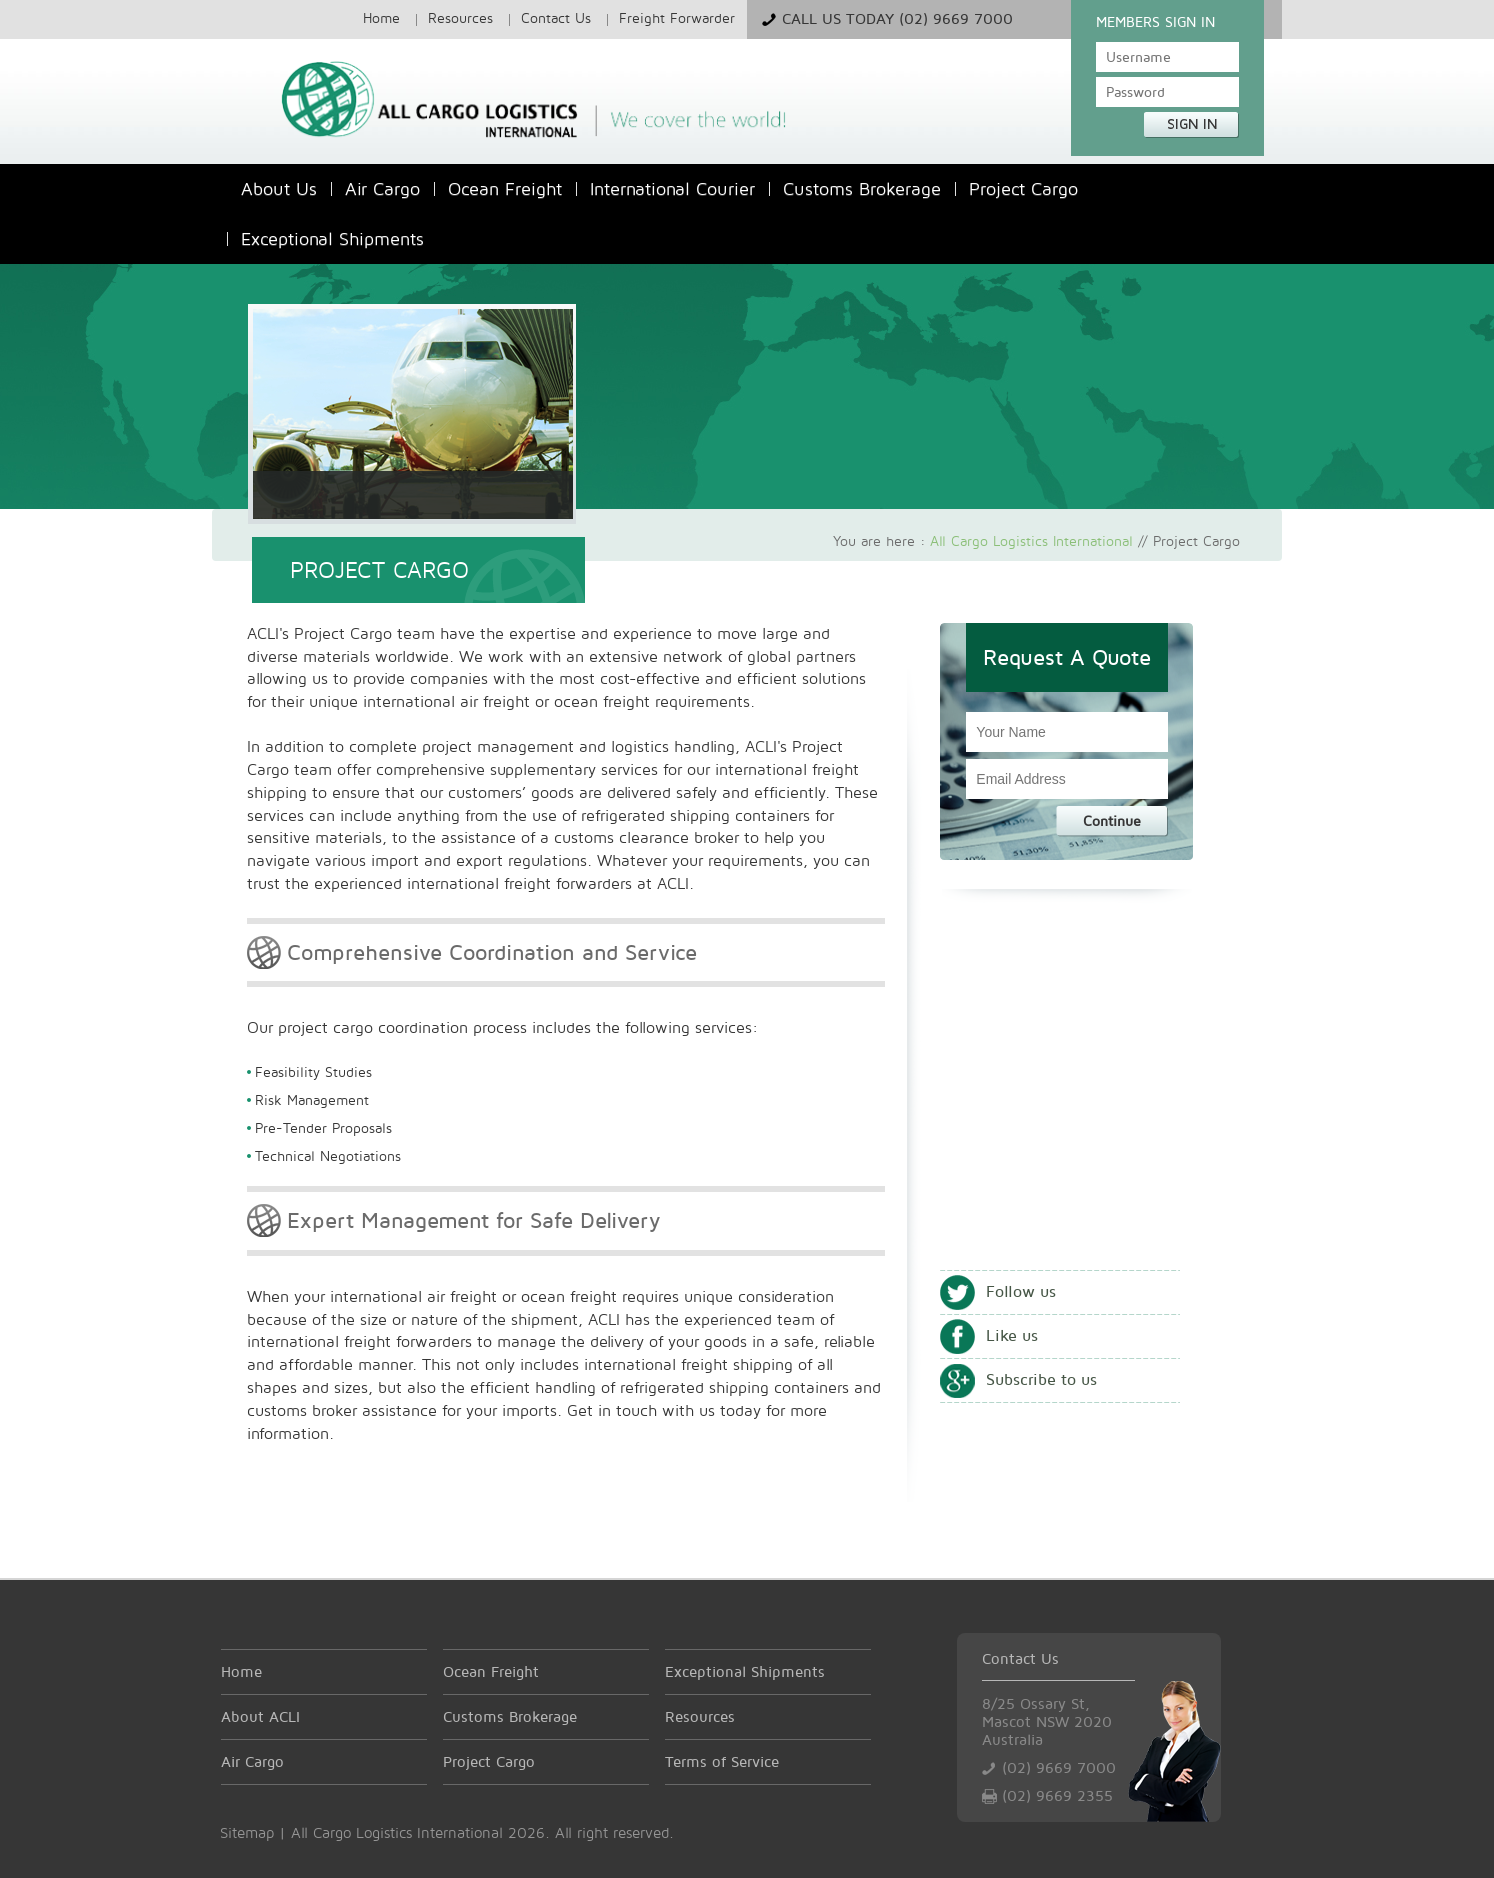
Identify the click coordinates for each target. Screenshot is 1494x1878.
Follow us (1021, 1291)
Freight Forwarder (677, 17)
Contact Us (556, 17)
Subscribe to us (1041, 1379)
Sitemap (247, 1832)
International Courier (672, 188)
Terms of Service (722, 1761)
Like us (1012, 1335)
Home (381, 17)
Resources (460, 17)
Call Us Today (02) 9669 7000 (897, 18)
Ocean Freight (505, 188)
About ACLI (260, 1716)
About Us (279, 188)
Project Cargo (1023, 188)
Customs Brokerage (862, 188)
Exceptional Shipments (332, 238)
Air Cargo (382, 188)
